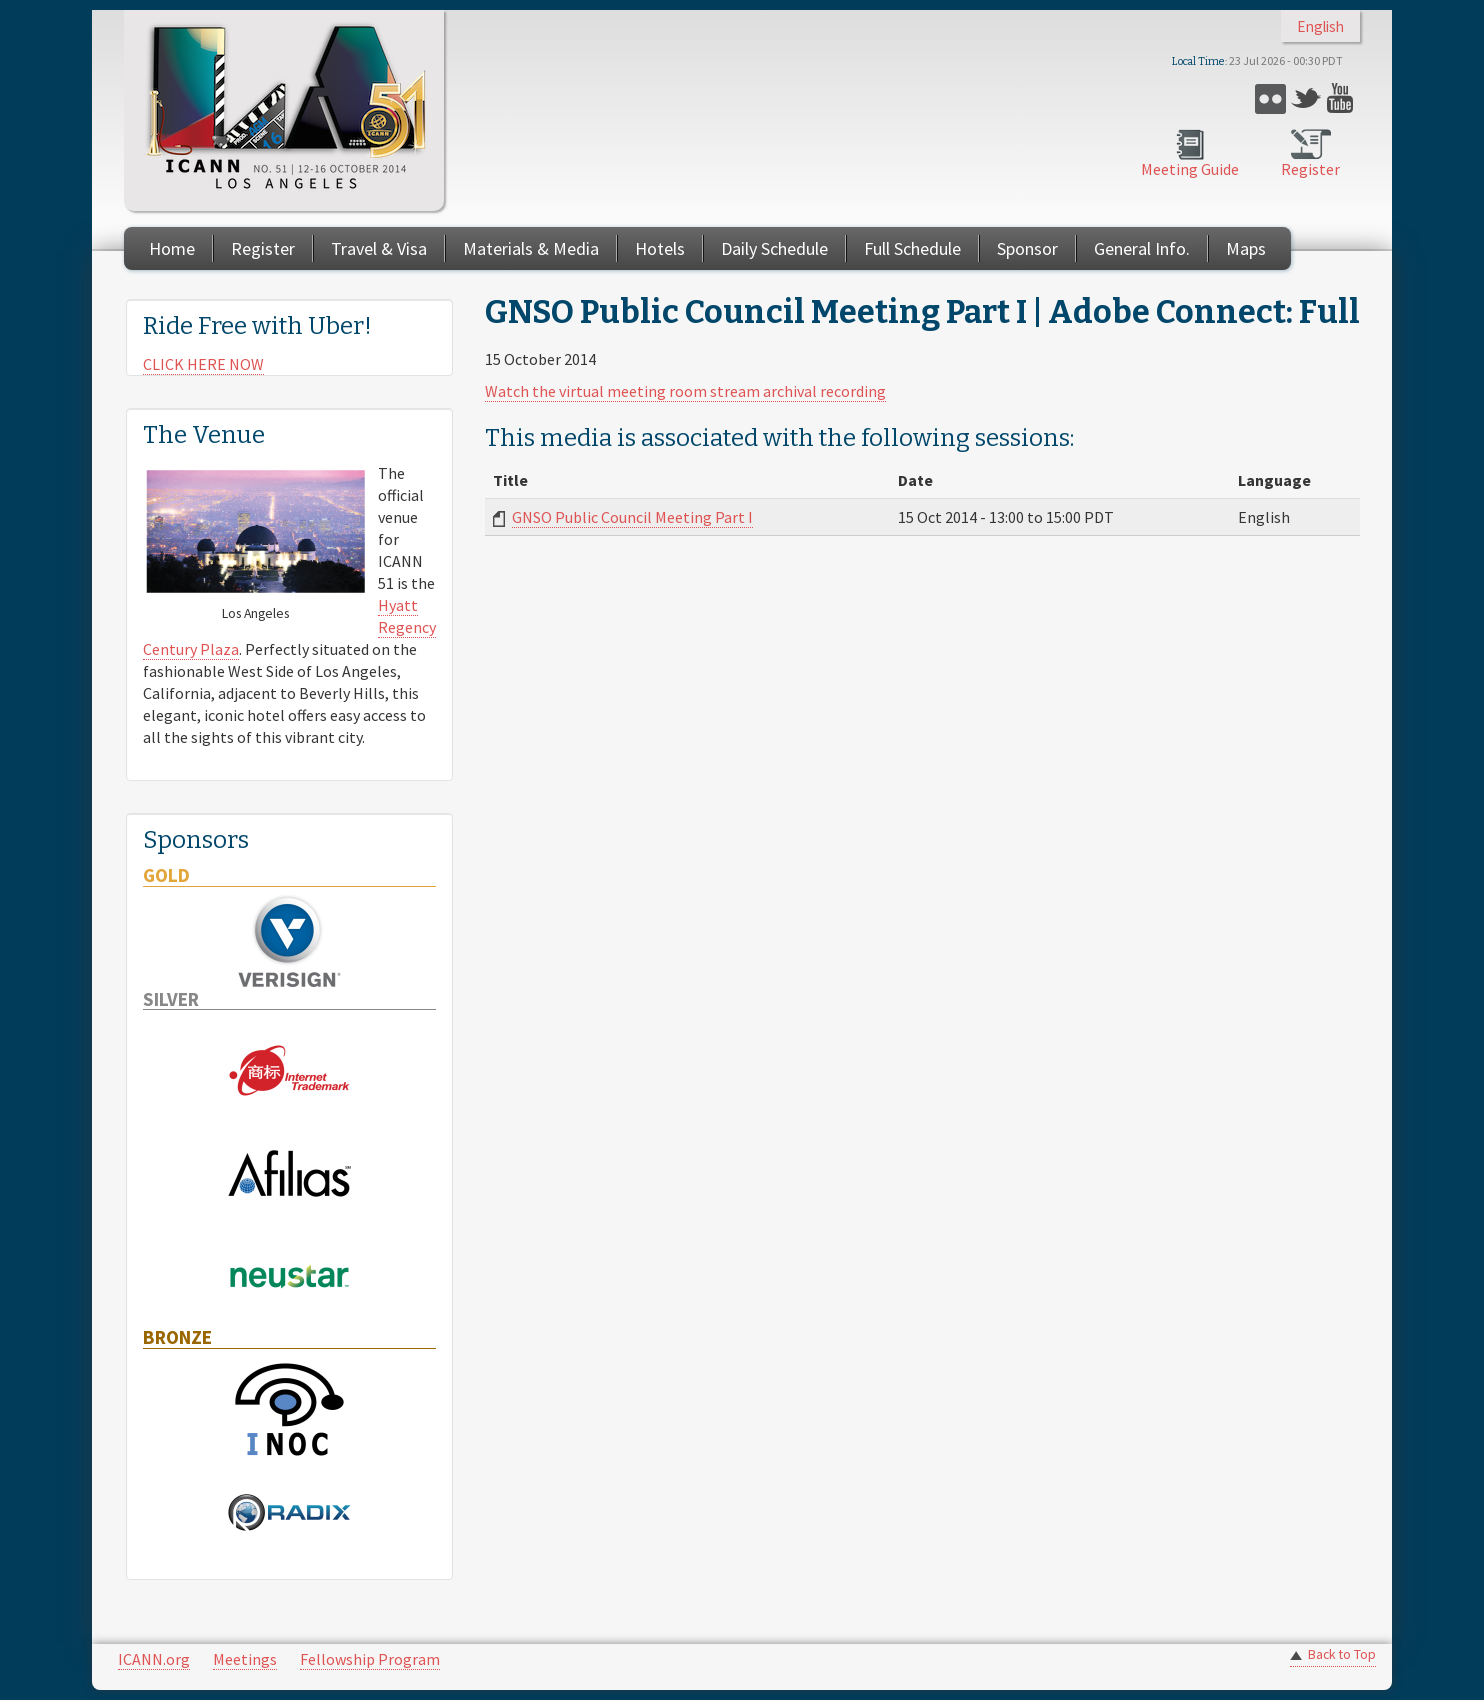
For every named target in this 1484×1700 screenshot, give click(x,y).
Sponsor (1027, 248)
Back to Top (1342, 1654)
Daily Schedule (774, 248)
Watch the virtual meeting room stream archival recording (685, 391)
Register (1310, 169)
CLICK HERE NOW (203, 364)
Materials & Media (531, 248)
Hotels (660, 248)
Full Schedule (912, 248)
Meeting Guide (1190, 169)
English (1320, 26)
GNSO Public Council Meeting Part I (632, 517)
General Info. (1142, 248)
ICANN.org (154, 1659)
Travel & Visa (379, 248)
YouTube (1342, 98)
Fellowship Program (370, 1659)
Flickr (1270, 98)
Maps (1246, 248)
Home (172, 248)
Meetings (245, 1659)
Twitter (1306, 98)
